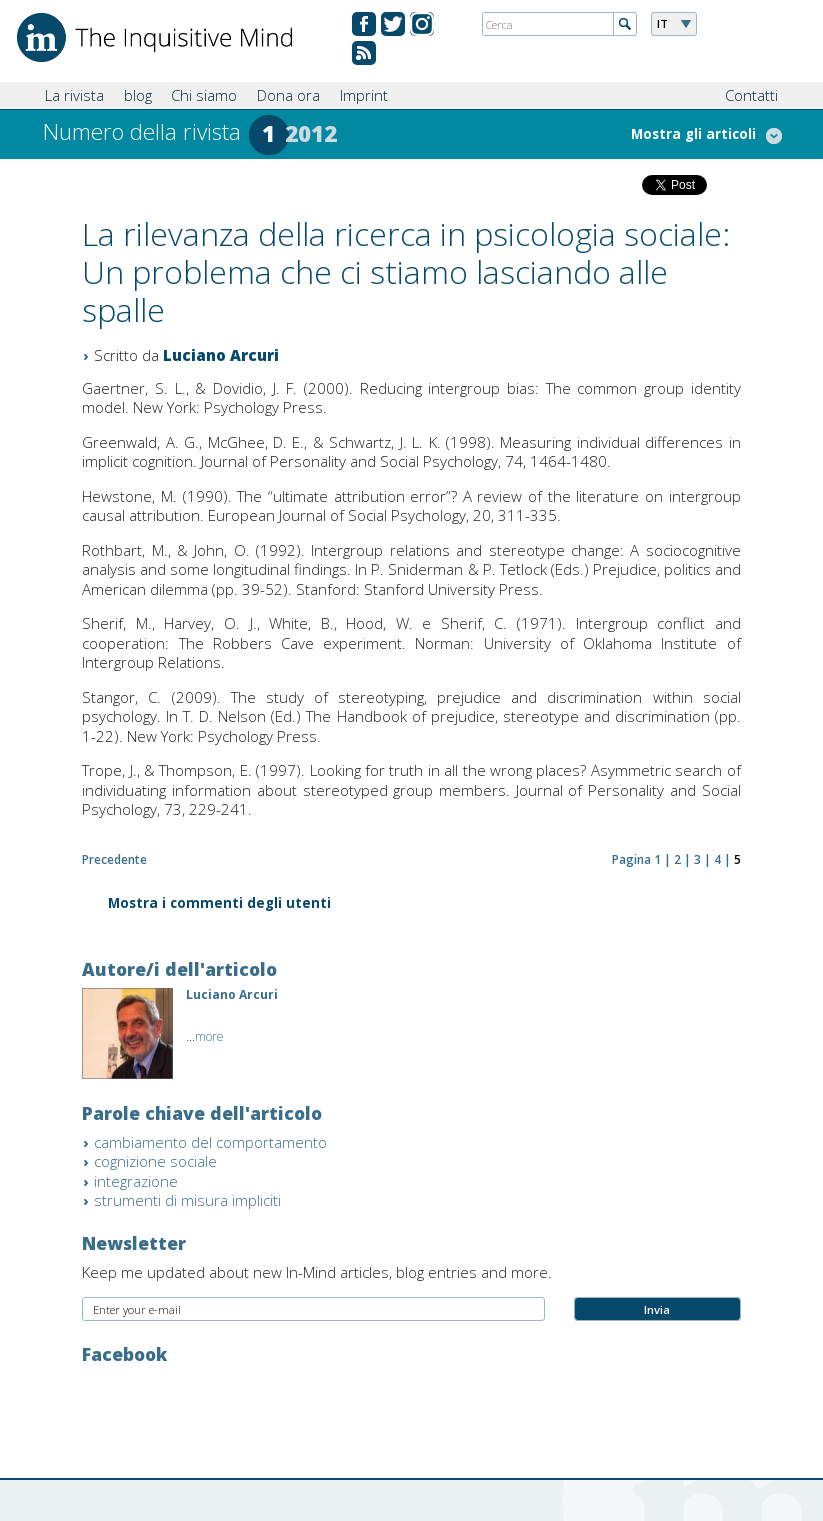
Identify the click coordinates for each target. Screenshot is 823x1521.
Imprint (364, 95)
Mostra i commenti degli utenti (219, 904)
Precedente (114, 859)
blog (138, 95)
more (209, 1036)
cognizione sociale (155, 1161)
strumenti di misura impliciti (187, 1200)
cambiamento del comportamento (210, 1142)
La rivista (74, 95)
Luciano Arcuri (221, 355)
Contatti (751, 95)
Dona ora (288, 95)
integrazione (136, 1181)
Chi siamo (204, 95)
